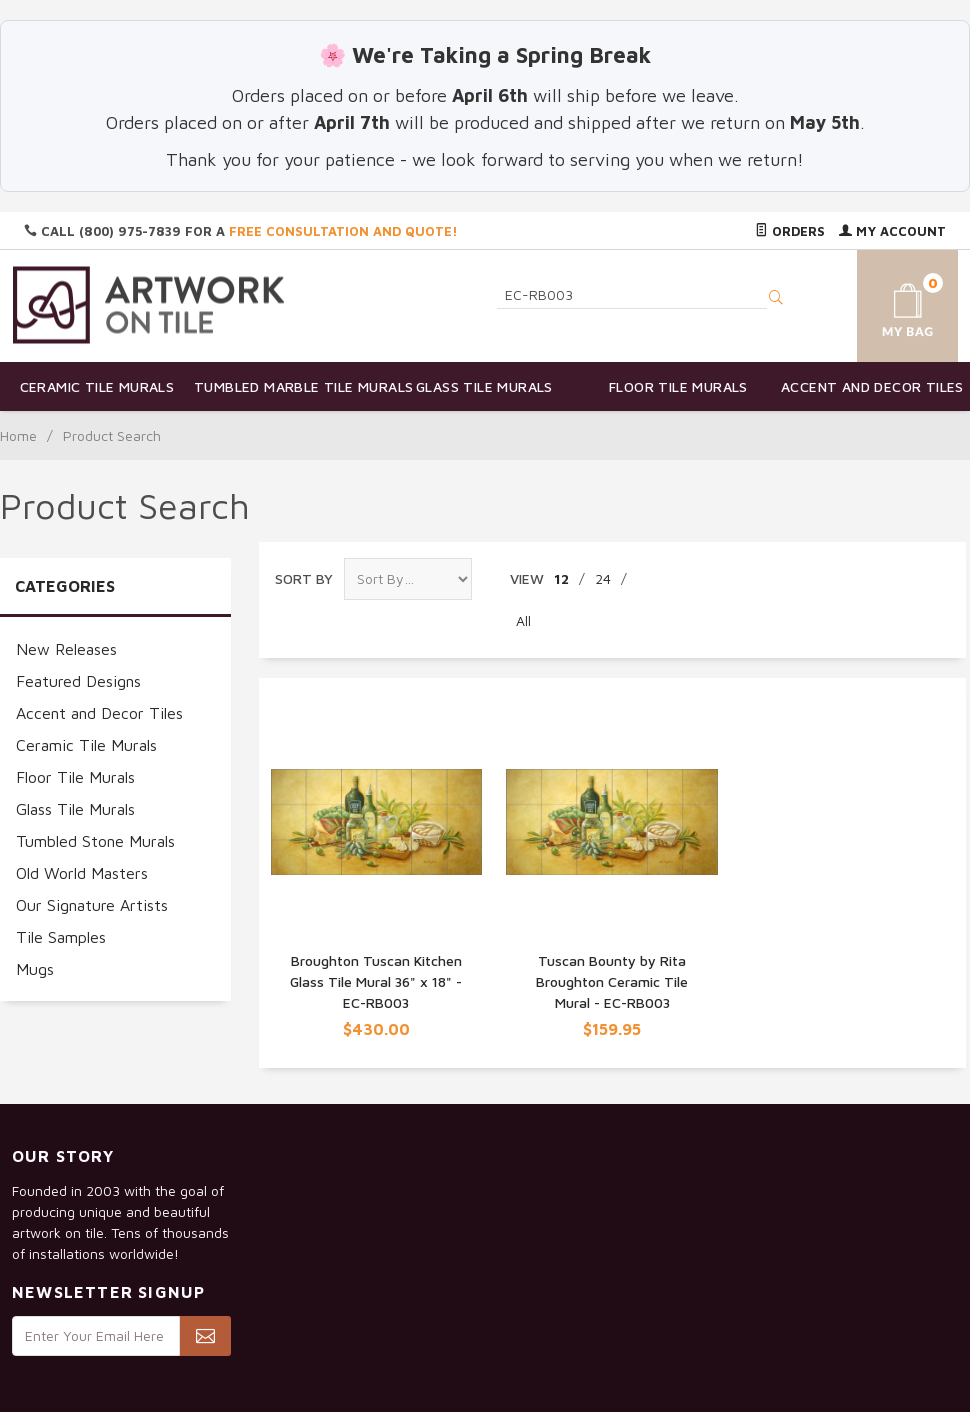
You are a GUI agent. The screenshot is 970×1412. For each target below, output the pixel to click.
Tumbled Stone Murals (95, 841)
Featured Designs (78, 681)
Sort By (304, 578)
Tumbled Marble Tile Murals (291, 386)
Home (18, 435)
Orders (790, 231)
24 (603, 578)
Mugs (35, 969)
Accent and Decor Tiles (872, 386)
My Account (892, 231)
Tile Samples (61, 937)
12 (561, 578)
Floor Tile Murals (678, 386)
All (523, 620)
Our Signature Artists (92, 905)
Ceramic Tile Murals (97, 386)
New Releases (66, 649)
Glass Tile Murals (484, 386)
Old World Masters (82, 873)
